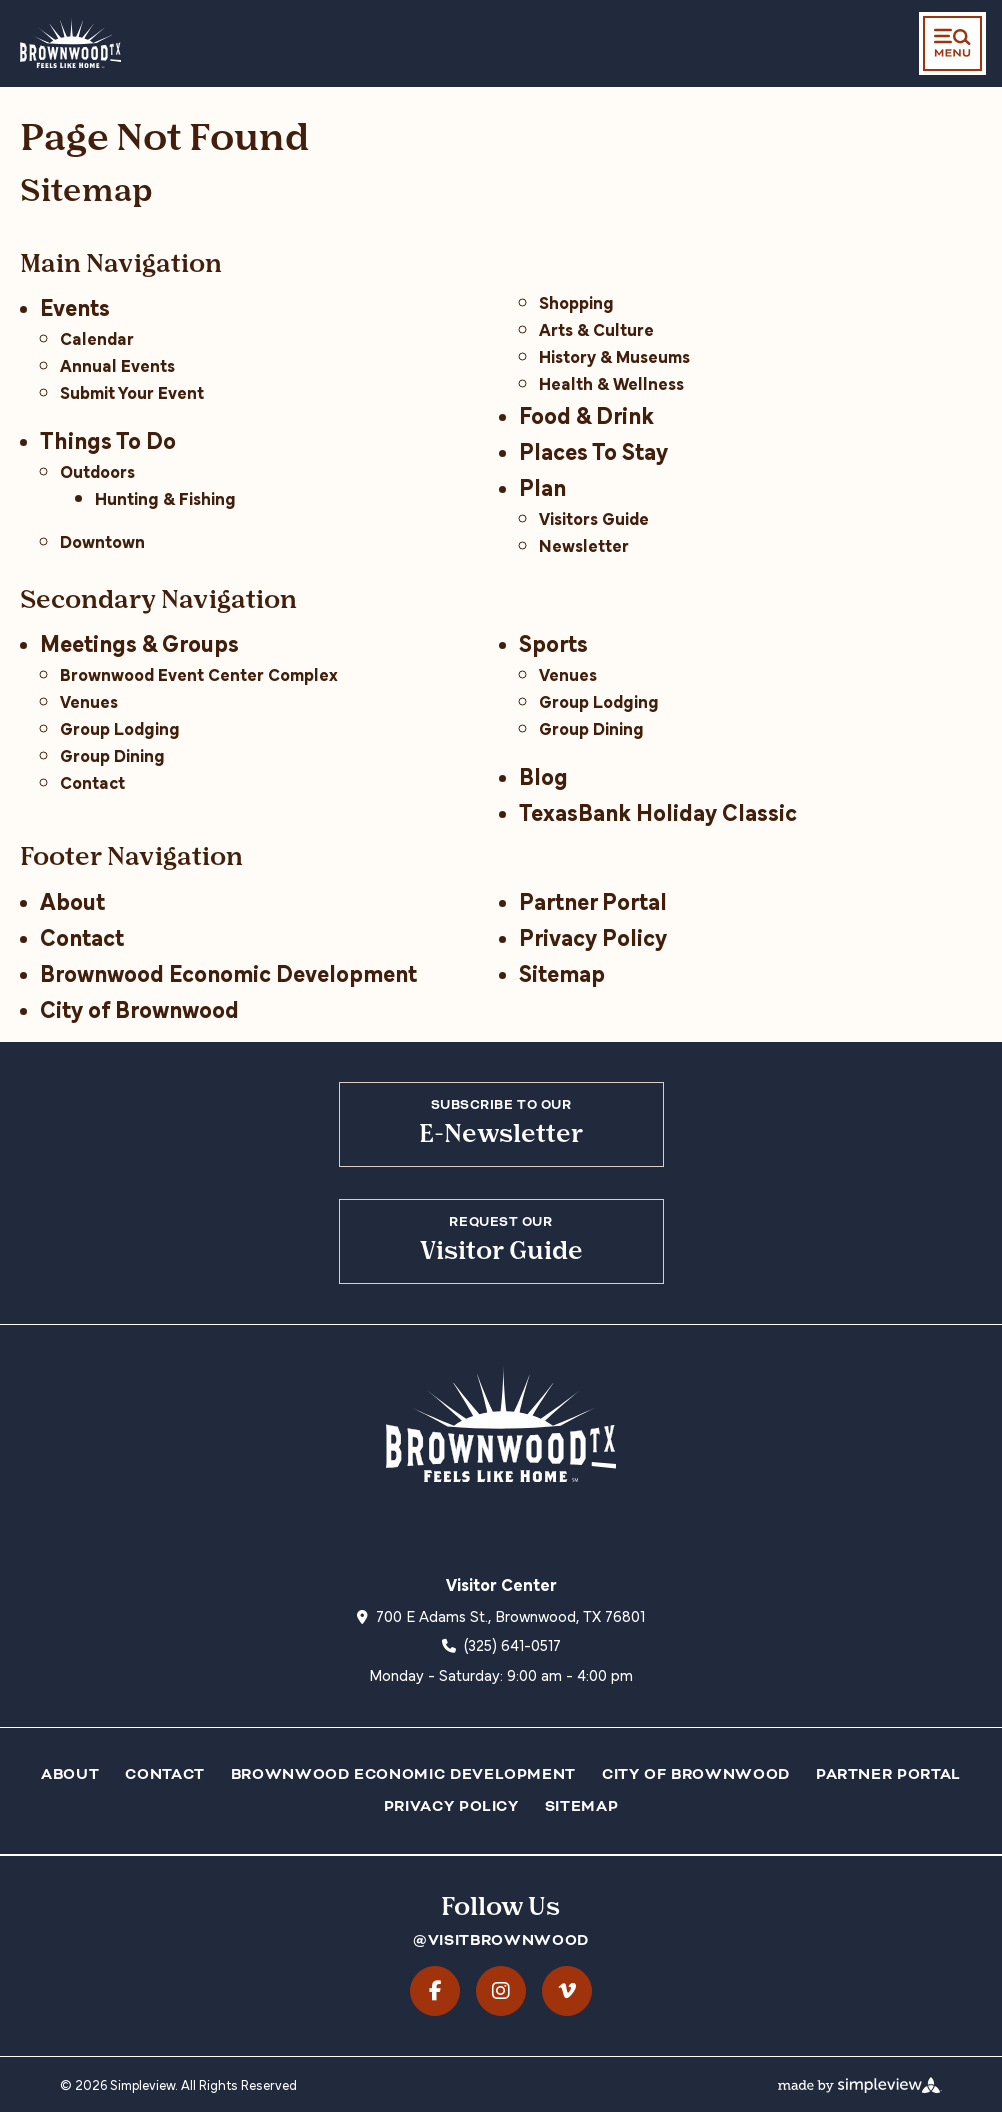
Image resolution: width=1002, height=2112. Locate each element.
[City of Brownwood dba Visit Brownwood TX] (70, 42)
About (72, 899)
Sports (553, 641)
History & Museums (614, 355)
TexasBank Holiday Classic (658, 810)
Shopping (576, 301)
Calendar (97, 337)
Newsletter (584, 544)
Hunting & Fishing (165, 497)
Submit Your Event (132, 391)
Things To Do (108, 438)
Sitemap (562, 971)
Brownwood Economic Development (228, 971)
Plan (542, 485)
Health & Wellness (611, 382)
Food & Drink (586, 413)
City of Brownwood (139, 1007)
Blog (543, 774)
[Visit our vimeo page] (567, 1991)
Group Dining (112, 754)
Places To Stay (593, 449)
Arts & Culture (596, 328)
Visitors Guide (594, 517)
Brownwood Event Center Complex (199, 673)
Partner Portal (593, 899)
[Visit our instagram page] (501, 1991)
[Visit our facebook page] (435, 1991)
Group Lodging (120, 727)
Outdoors (97, 470)
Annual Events (117, 364)
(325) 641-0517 (512, 1644)
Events (75, 305)
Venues (89, 700)
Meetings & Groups (139, 641)
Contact (92, 781)
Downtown (102, 540)
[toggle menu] (952, 43)
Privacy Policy (593, 935)
